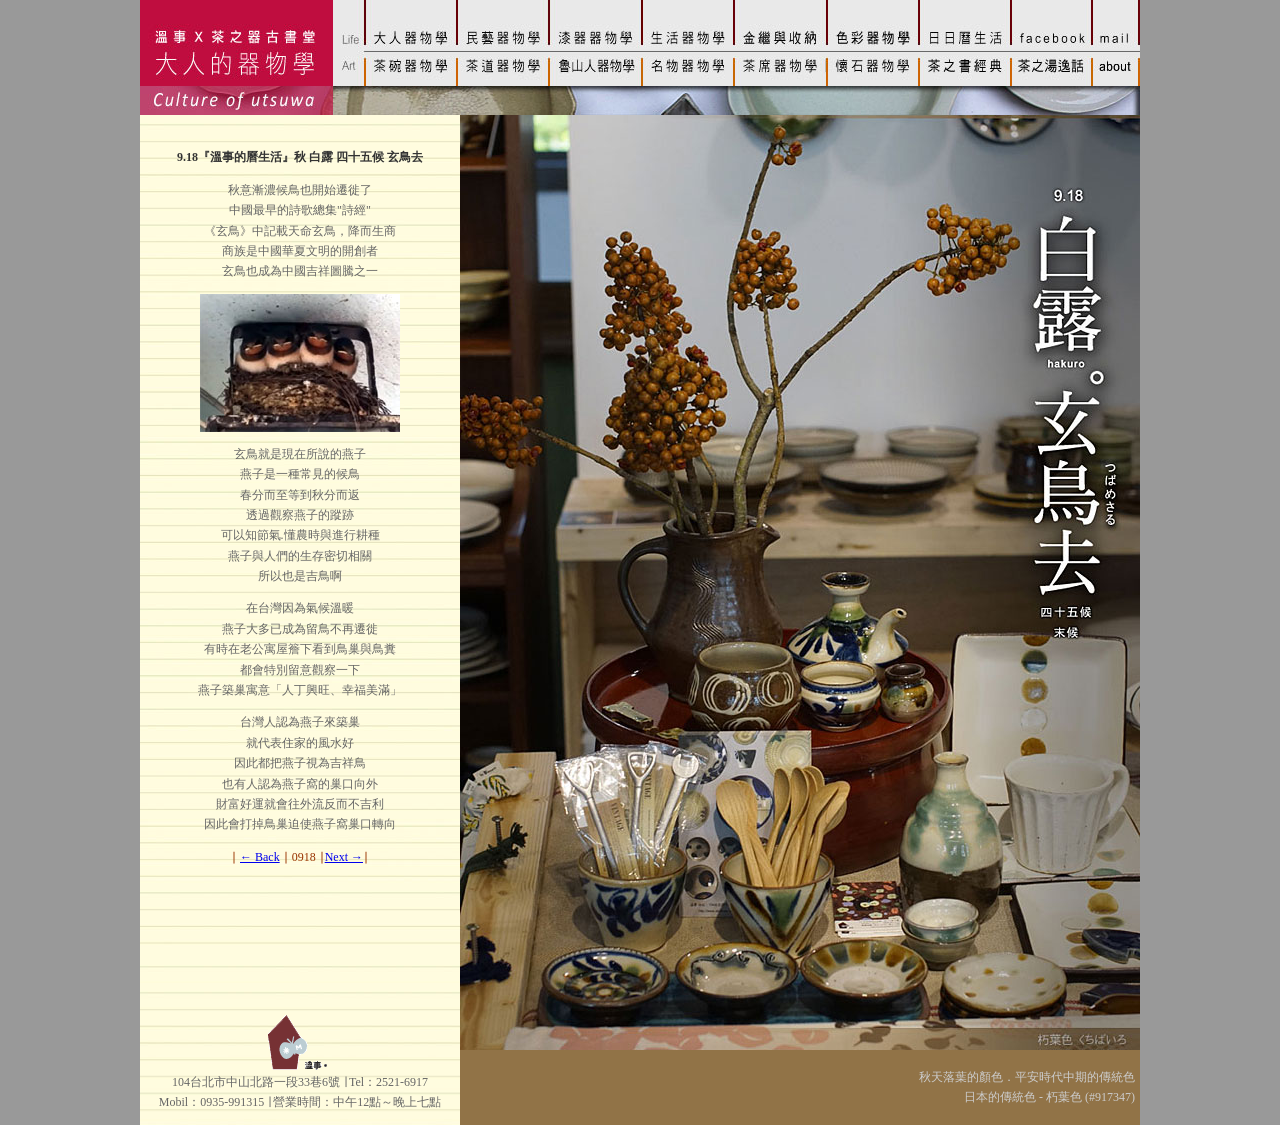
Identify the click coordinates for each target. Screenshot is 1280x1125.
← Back (260, 857)
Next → (344, 857)
